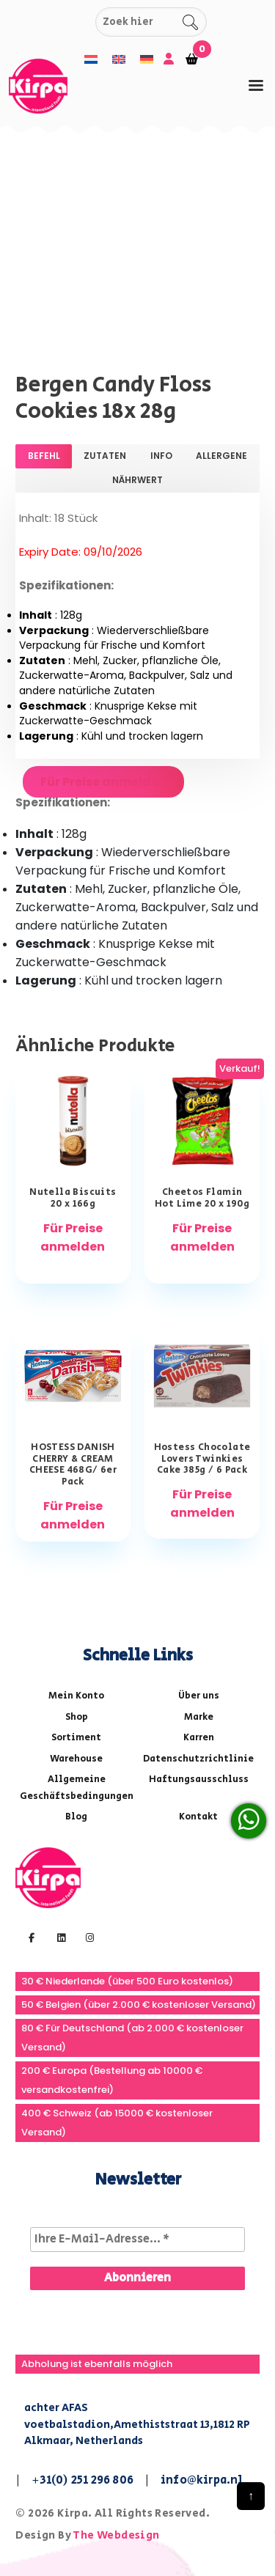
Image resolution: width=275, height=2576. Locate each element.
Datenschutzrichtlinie (198, 1759)
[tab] (256, 85)
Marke (198, 1717)
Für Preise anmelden (103, 781)
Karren (198, 1738)
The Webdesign (116, 2535)
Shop (76, 1717)
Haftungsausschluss (199, 1779)
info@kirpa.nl (202, 2480)
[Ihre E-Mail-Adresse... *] (137, 2239)
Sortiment (76, 1738)
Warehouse (76, 1759)
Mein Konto (76, 1696)
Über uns (198, 1696)
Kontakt (198, 1817)
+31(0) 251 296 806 (82, 2480)
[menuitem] (91, 60)
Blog (76, 1817)
